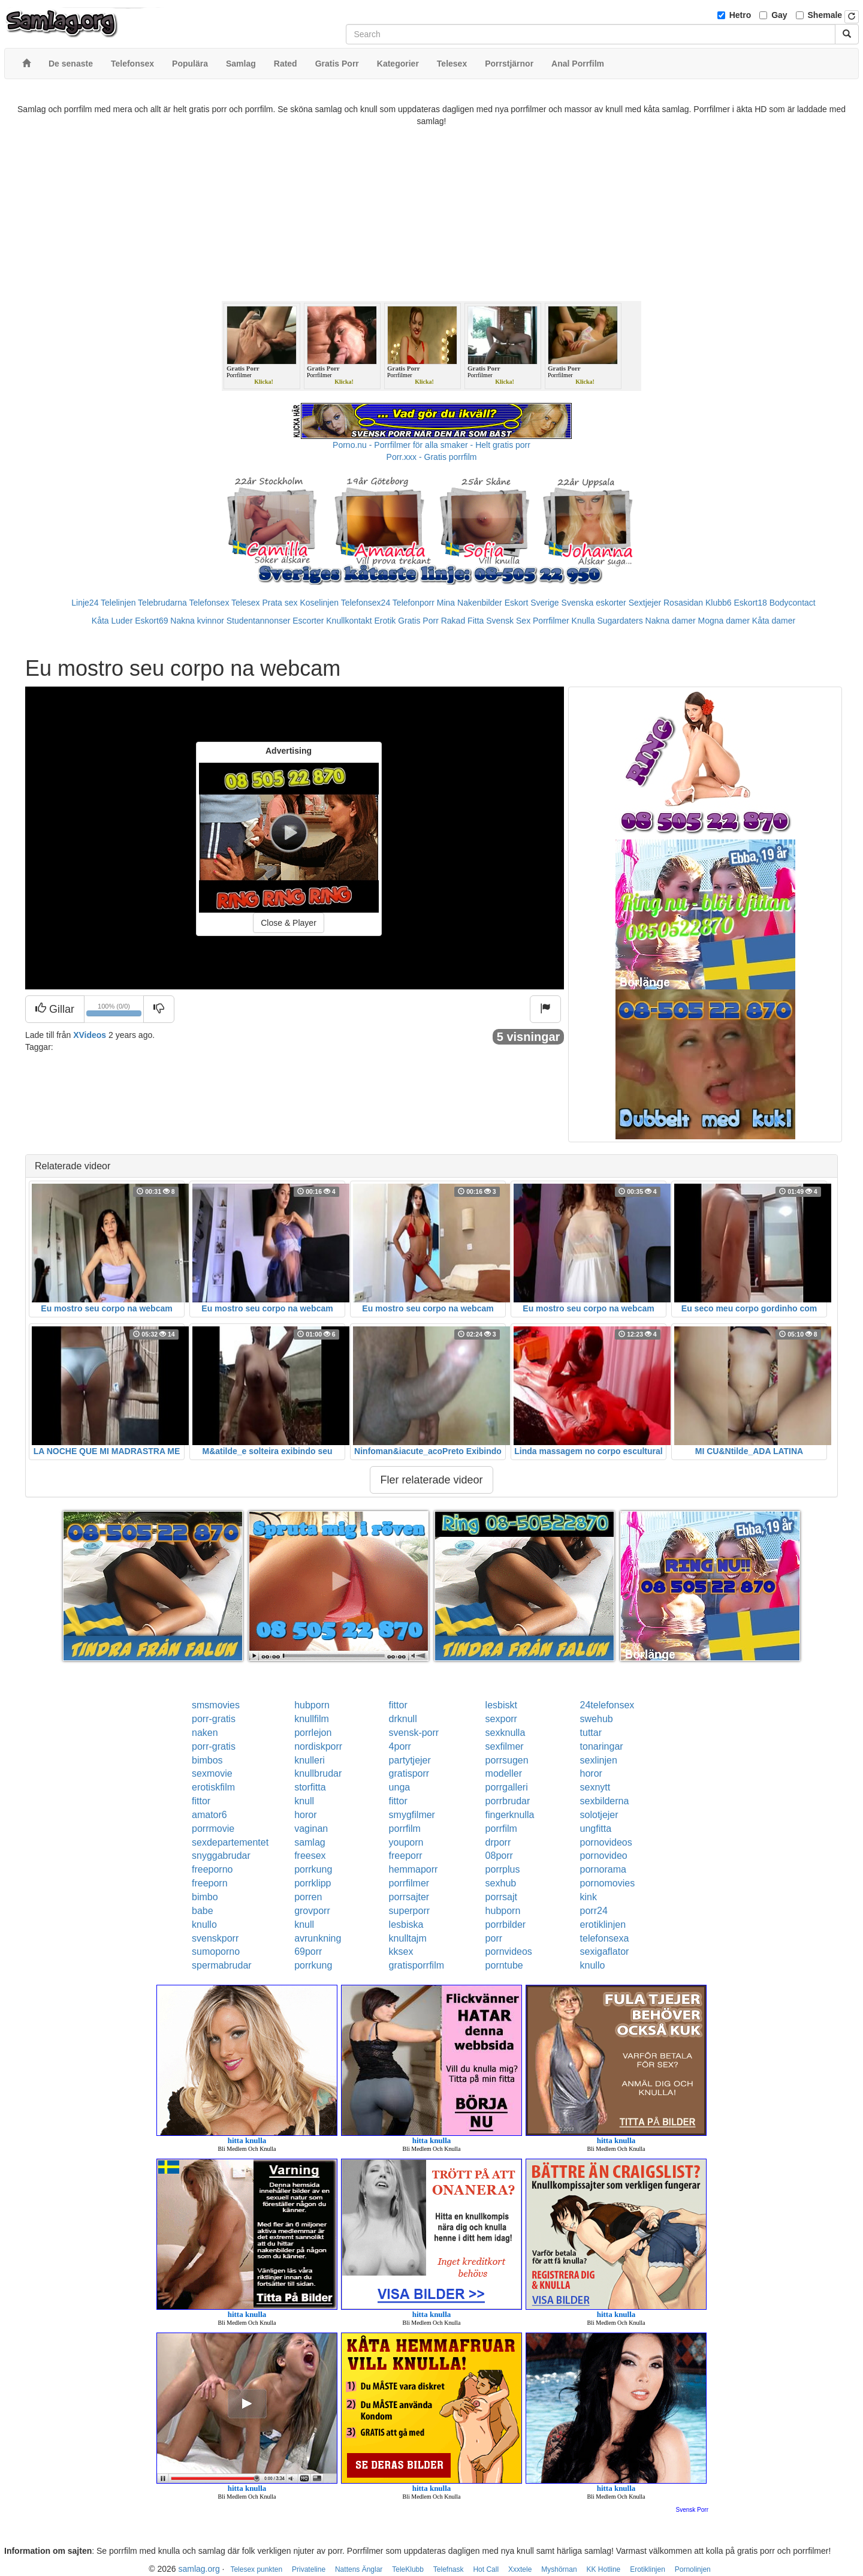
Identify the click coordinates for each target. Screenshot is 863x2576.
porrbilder (505, 1924)
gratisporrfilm (416, 1965)
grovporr (312, 1911)
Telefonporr (413, 602)
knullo (204, 1924)
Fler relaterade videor (431, 1480)
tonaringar (601, 1746)
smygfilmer (412, 1815)
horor (591, 1773)
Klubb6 (718, 602)
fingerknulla (510, 1815)
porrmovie (213, 1828)
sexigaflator (604, 1951)
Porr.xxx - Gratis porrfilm (432, 457)
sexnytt (595, 1787)
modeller (503, 1773)
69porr (308, 1951)
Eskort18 (750, 602)
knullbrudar (318, 1773)
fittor (398, 1705)
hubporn (312, 1705)
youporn (406, 1842)
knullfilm (311, 1719)
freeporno (212, 1869)
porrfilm (405, 1828)
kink (588, 1897)
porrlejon (312, 1733)
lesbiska (406, 1924)
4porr (400, 1746)
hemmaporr (413, 1869)
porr (493, 1938)
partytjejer (410, 1760)
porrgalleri (506, 1787)
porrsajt (501, 1897)
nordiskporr (318, 1746)
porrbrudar (507, 1801)
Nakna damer (670, 620)
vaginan (311, 1828)
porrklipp (312, 1883)
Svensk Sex (508, 620)
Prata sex (279, 602)
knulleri (309, 1760)
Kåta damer (773, 620)
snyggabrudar (221, 1855)
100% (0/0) (115, 1012)
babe (202, 1911)
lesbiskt (501, 1705)
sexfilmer (504, 1746)
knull (304, 1801)
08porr (499, 1855)
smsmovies (216, 1705)
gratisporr (409, 1773)
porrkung (313, 1869)
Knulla (583, 620)
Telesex (245, 602)
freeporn (210, 1883)
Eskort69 (151, 620)
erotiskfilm (213, 1787)
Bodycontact (793, 602)
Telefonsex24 (366, 602)
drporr (498, 1842)
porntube (504, 1965)
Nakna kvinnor (197, 620)
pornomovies (607, 1883)
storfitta (309, 1787)
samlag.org (198, 2569)
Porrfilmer (551, 620)
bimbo (205, 1897)
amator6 (209, 1815)
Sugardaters (619, 620)
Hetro (740, 15)
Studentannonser (259, 620)
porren (308, 1897)
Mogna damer (724, 620)
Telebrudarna (162, 602)
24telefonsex (607, 1705)
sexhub (501, 1883)
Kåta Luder (112, 620)
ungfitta (595, 1828)
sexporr (501, 1719)
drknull (403, 1719)
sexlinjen (598, 1760)
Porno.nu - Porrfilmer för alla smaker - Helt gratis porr (431, 445)
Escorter (308, 620)
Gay (779, 15)
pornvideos (508, 1951)
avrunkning (317, 1938)
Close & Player (288, 923)
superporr (409, 1911)
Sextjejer (645, 602)
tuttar (591, 1733)
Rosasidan (683, 602)
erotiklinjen (603, 1924)
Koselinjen (319, 602)
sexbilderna (604, 1801)
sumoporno (216, 1951)
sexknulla (505, 1733)
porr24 (594, 1911)
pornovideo (603, 1855)
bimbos (207, 1760)
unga (400, 1787)
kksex (401, 1951)
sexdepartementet (230, 1842)
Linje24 (84, 602)
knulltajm (408, 1938)
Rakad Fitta (462, 620)
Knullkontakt (349, 620)
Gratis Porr (418, 620)
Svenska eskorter (594, 602)
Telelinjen (118, 602)
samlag (309, 1842)
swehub (596, 1719)
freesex (309, 1855)
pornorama (603, 1869)
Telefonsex (209, 602)
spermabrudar (222, 1965)
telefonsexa (604, 1938)
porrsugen (507, 1760)
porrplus (502, 1869)
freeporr (406, 1855)
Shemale (825, 15)
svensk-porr (414, 1733)
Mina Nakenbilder (469, 602)
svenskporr (215, 1938)
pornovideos (606, 1842)
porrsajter (409, 1897)
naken (205, 1733)
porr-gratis (214, 1719)
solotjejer (599, 1815)
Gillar (54, 1009)
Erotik (385, 620)
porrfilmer (409, 1883)
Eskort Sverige (532, 602)
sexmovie (212, 1773)
